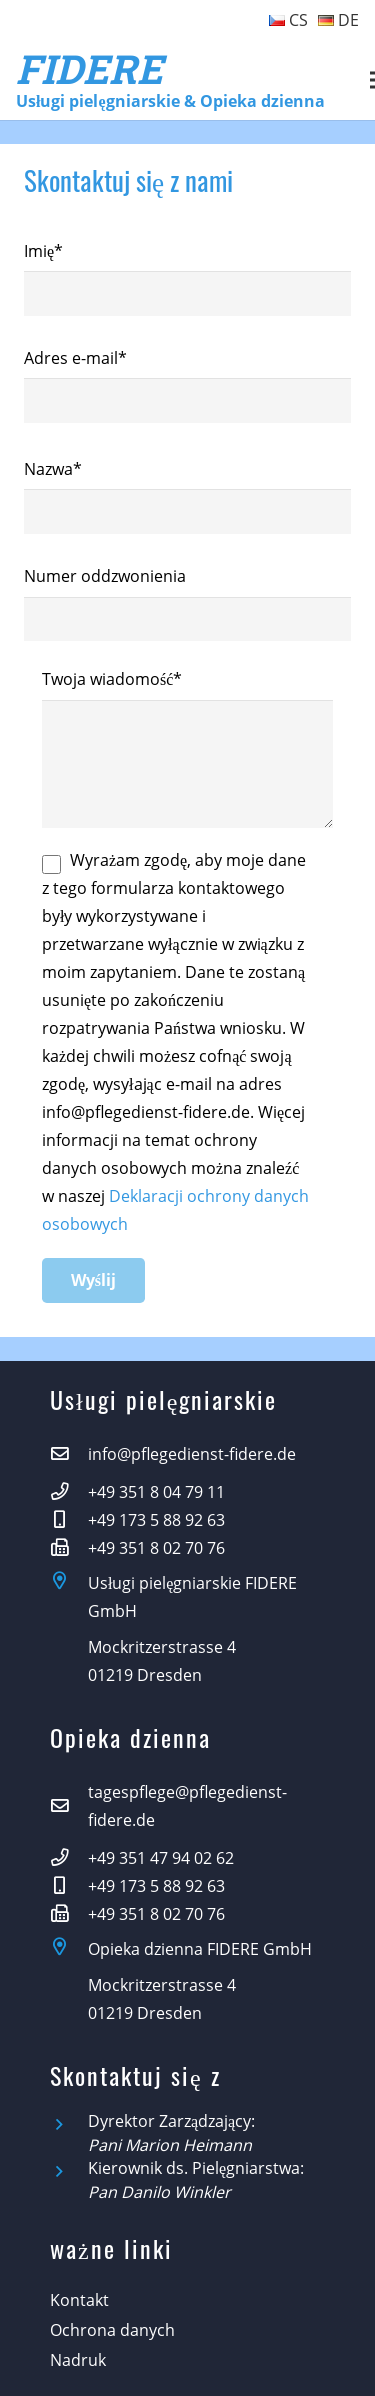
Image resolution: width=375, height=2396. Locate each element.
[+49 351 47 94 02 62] (69, 1858)
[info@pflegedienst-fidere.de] (69, 1454)
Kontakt (79, 2300)
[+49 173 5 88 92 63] (69, 1520)
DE (338, 20)
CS (288, 20)
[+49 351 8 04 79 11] (69, 1492)
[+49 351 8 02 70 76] (69, 1548)
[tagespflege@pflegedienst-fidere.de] (69, 1806)
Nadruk (78, 2360)
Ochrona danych (112, 2330)
